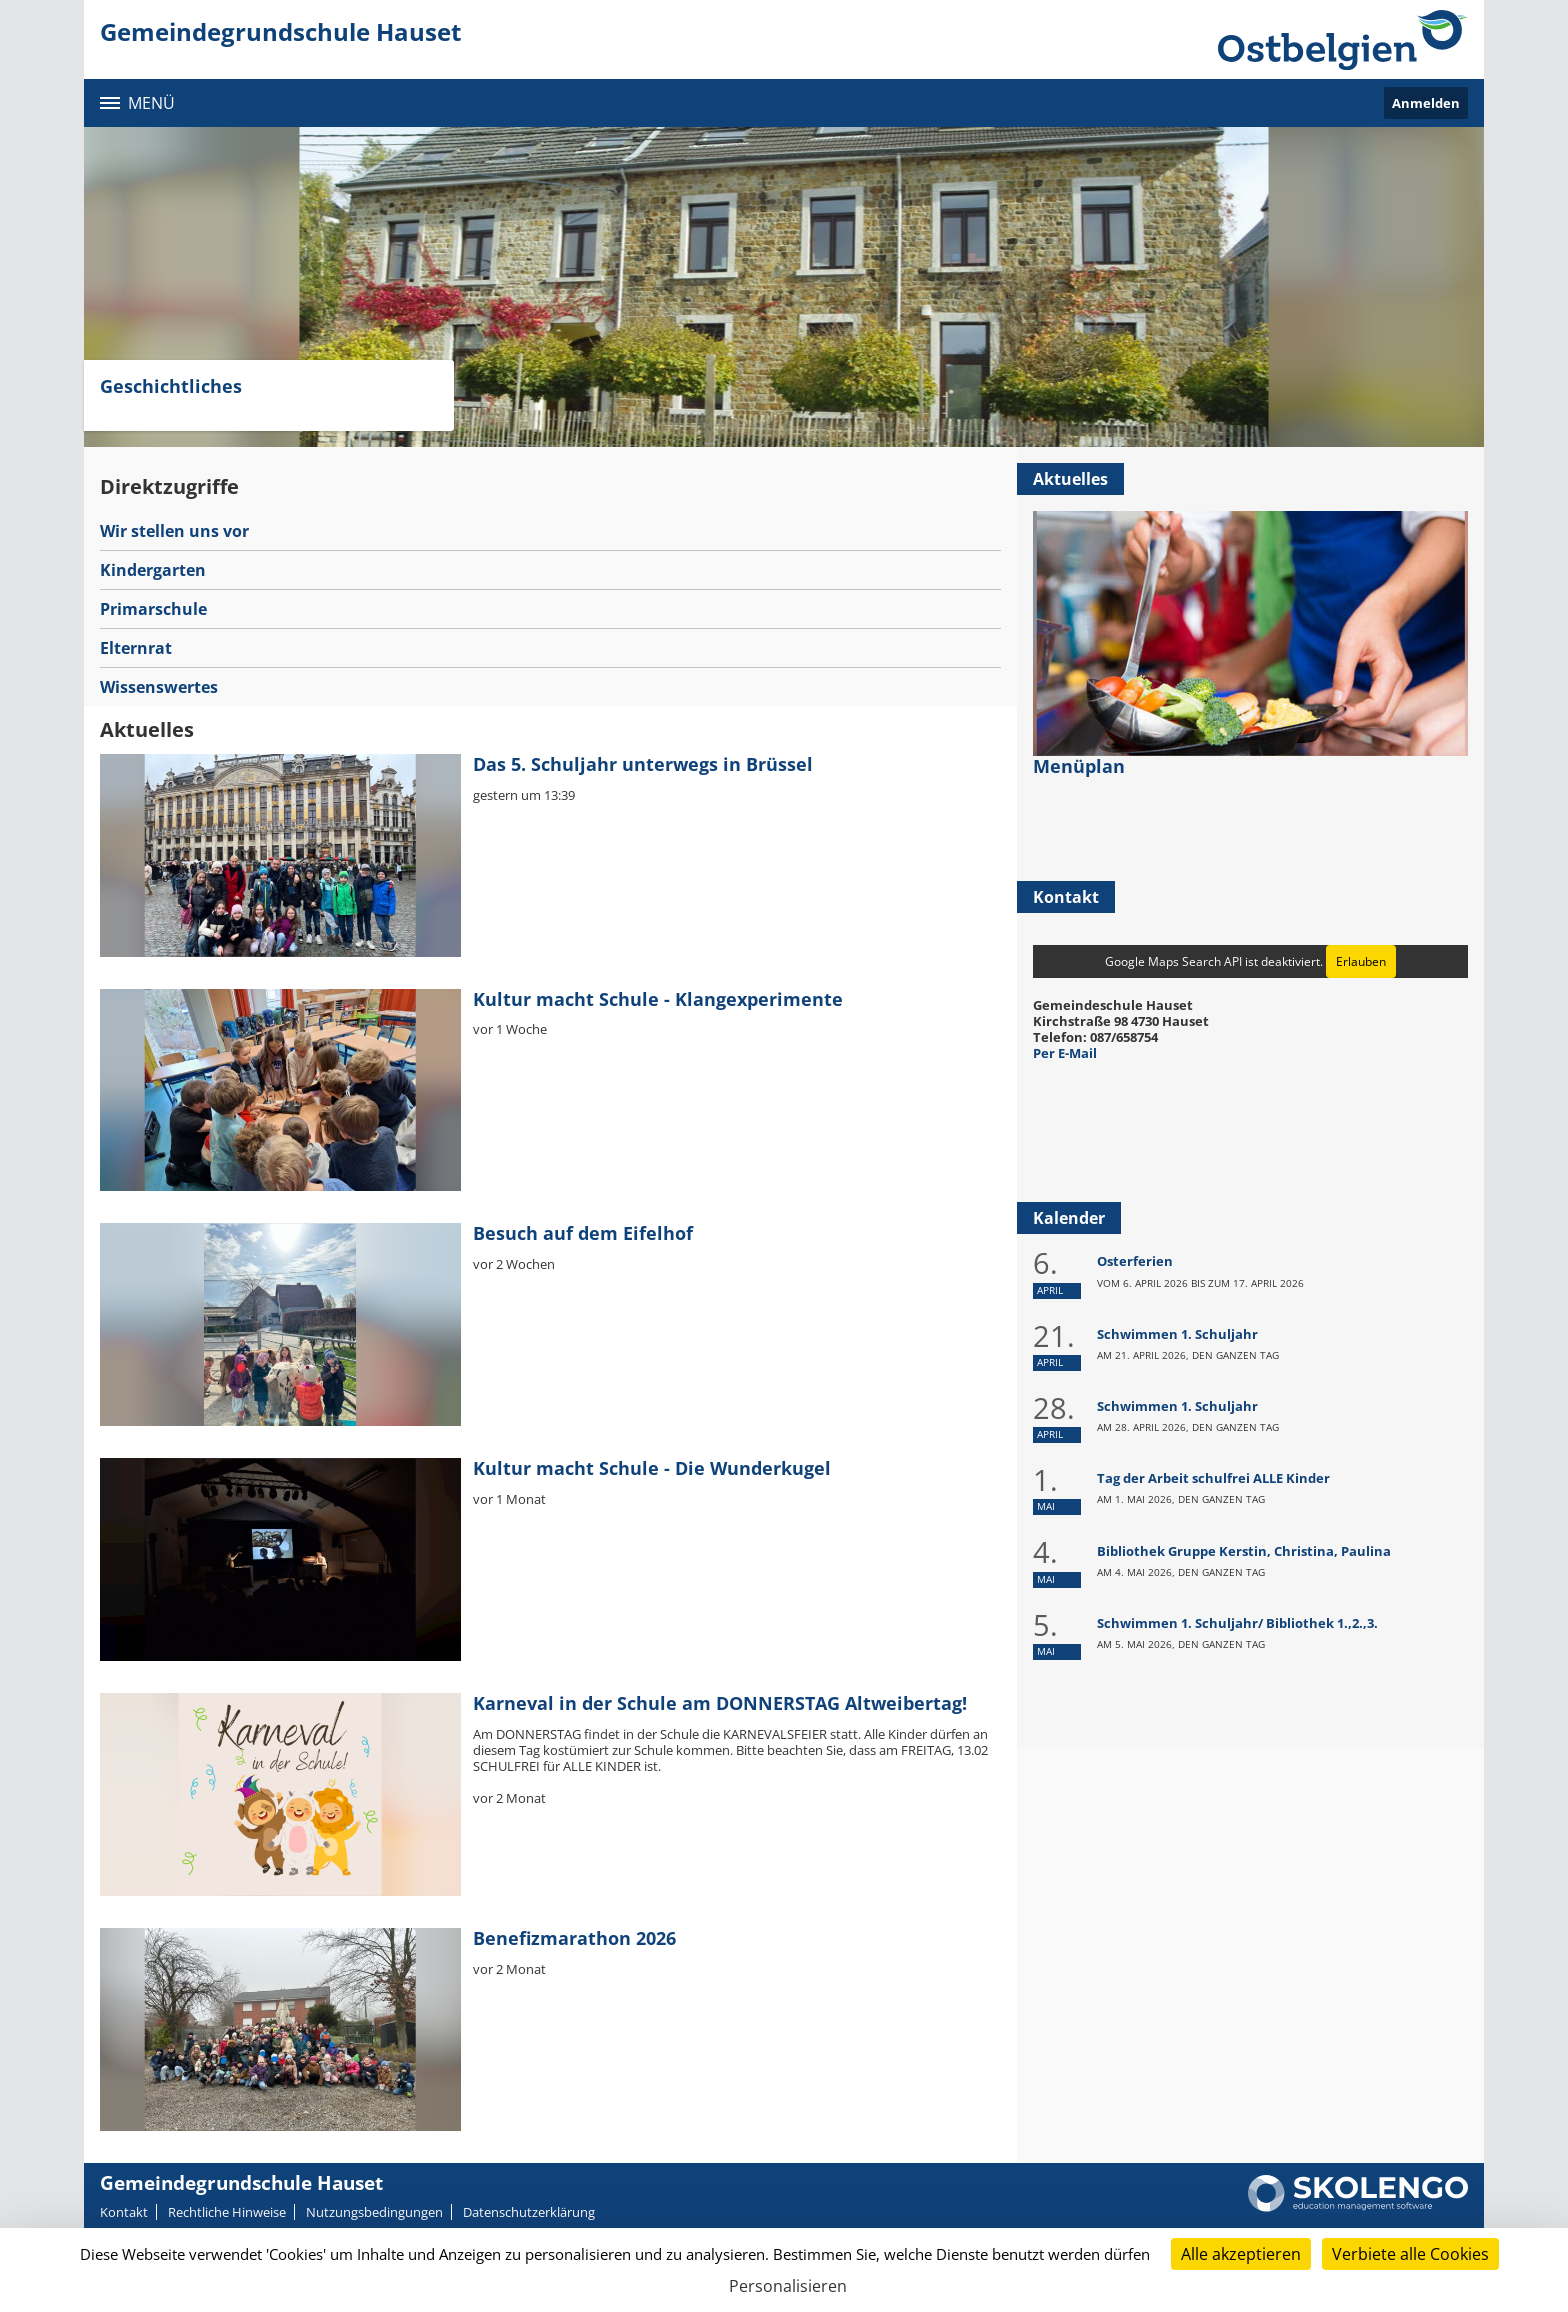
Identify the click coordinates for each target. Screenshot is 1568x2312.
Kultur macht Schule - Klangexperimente (658, 999)
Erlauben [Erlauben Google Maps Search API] (1361, 961)
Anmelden (1426, 103)
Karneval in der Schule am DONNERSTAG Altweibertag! (720, 1703)
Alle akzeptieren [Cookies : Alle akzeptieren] (1241, 2254)
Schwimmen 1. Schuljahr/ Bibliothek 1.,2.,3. (1237, 1623)
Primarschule (153, 609)
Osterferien (1135, 1261)
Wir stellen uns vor (174, 531)
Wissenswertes (159, 687)
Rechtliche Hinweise (227, 2212)
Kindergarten (153, 570)
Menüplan (1079, 766)
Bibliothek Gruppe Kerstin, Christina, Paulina (1244, 1551)
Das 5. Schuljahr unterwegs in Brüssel (643, 764)
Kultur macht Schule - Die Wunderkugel (652, 1468)
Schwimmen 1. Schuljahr (1177, 1334)
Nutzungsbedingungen (374, 2212)
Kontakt (124, 2212)
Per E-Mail (1065, 1053)
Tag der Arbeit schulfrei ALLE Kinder (1213, 1478)
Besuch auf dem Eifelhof (583, 1233)
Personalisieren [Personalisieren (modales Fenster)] (788, 2286)
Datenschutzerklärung (529, 2212)
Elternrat (136, 648)
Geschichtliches (171, 386)
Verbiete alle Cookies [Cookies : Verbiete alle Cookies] (1410, 2254)
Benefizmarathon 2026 (574, 1938)
